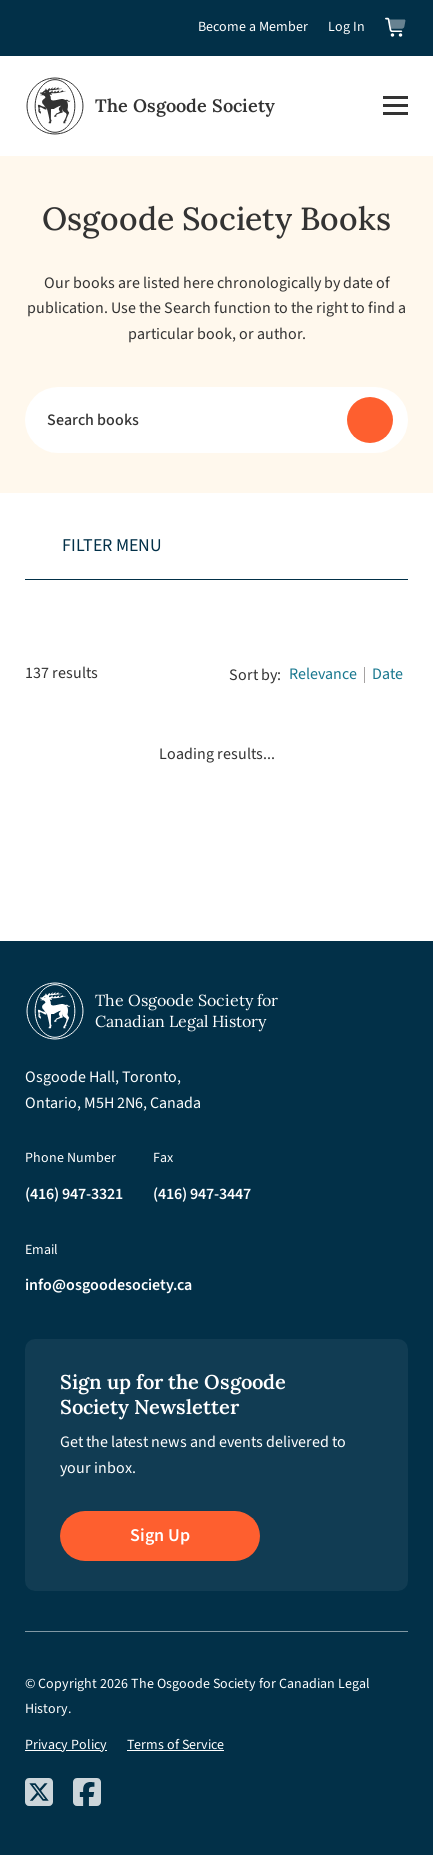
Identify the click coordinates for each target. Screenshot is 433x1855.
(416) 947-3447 (202, 1194)
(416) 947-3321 (74, 1194)
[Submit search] (370, 420)
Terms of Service (175, 1745)
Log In (346, 27)
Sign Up (160, 1535)
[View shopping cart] (396, 27)
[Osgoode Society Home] (150, 106)
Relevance (323, 674)
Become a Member (253, 27)
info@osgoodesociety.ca (108, 1285)
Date (387, 674)
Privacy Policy (66, 1745)
